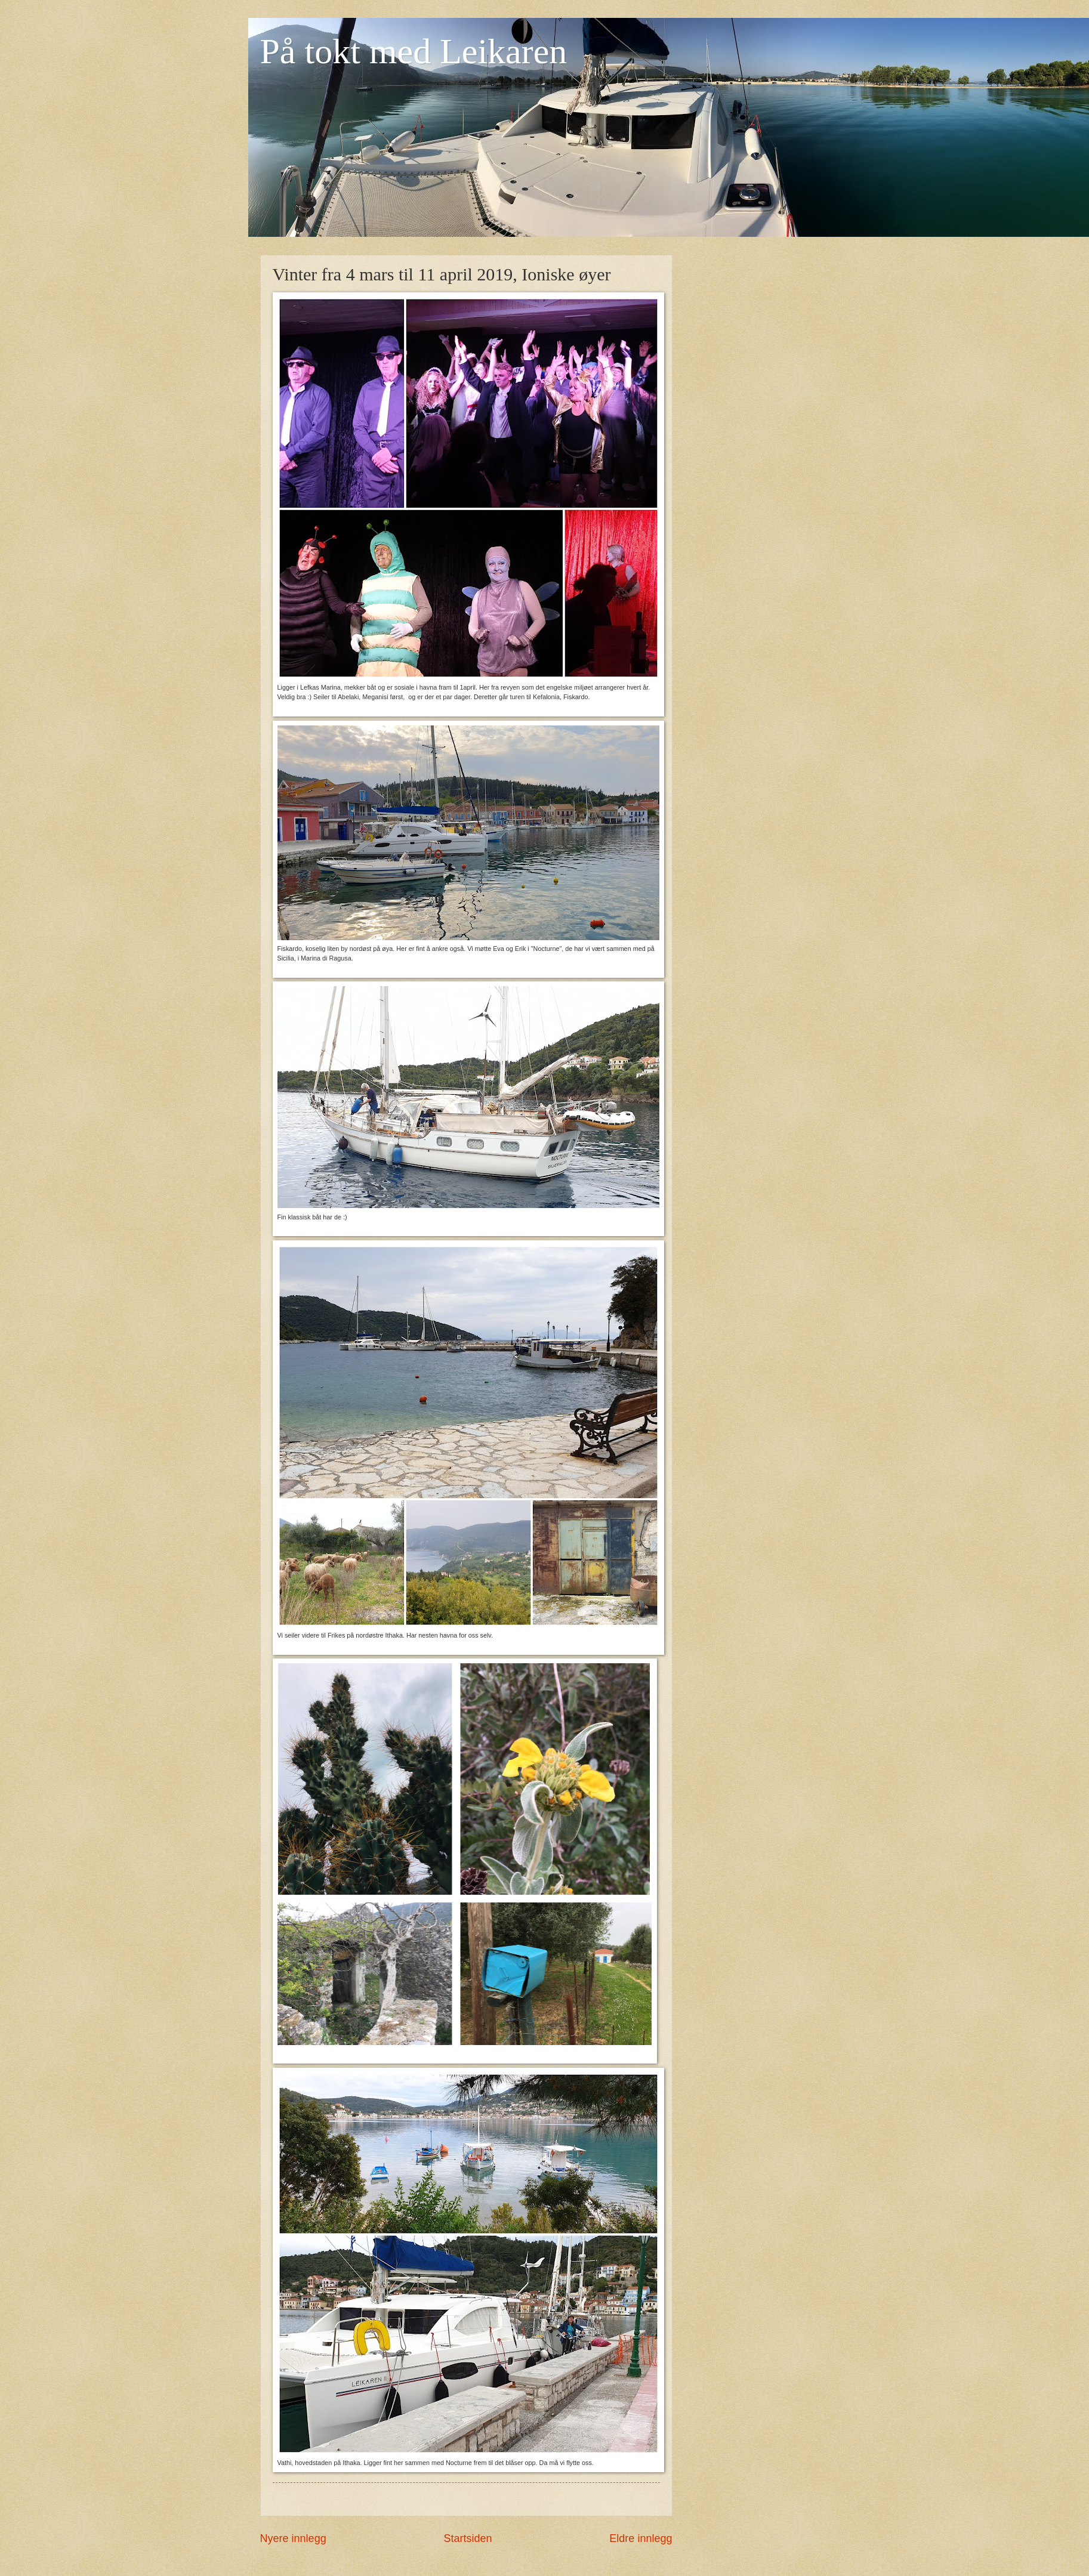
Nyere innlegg (293, 2538)
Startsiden (467, 2538)
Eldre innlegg (640, 2538)
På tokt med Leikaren (413, 51)
